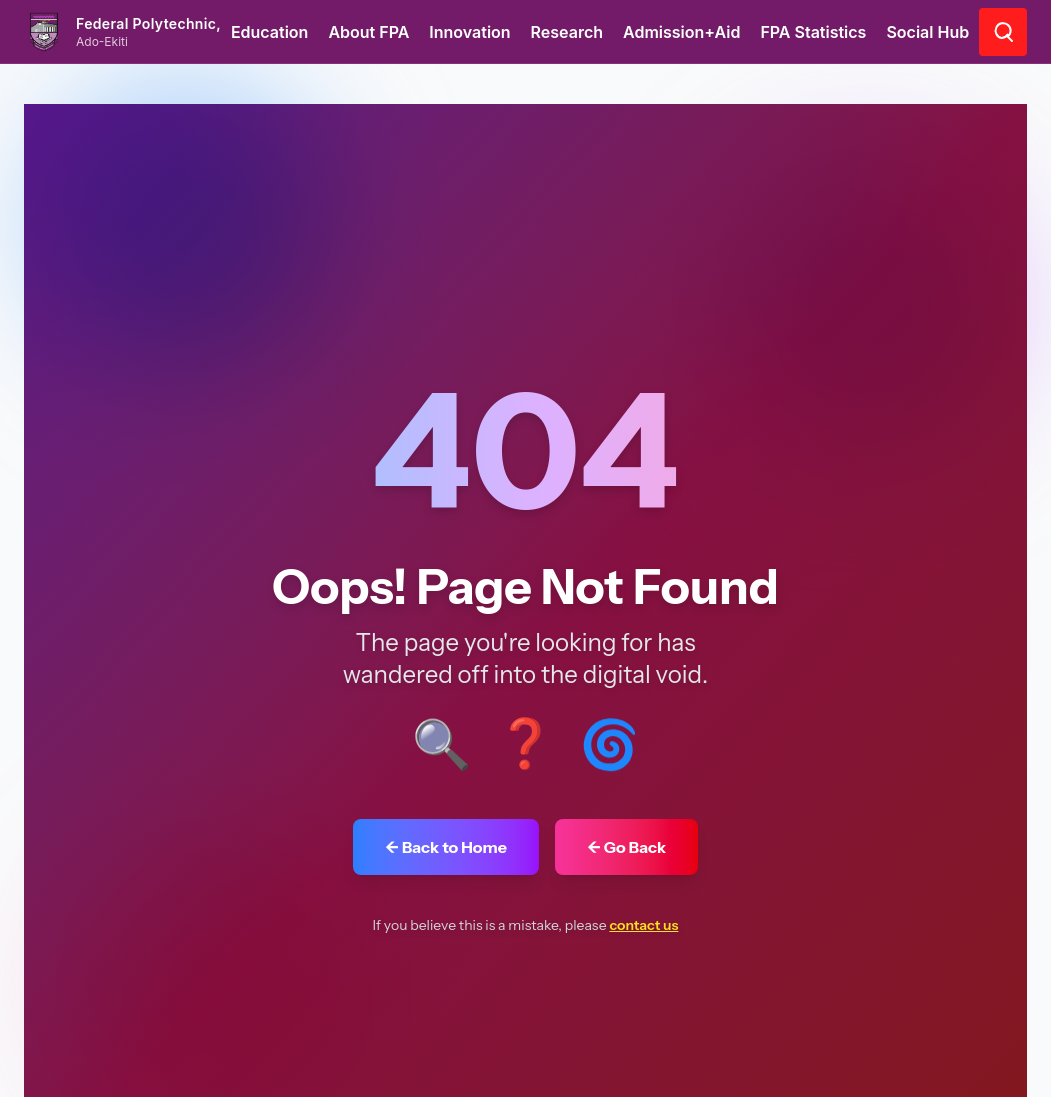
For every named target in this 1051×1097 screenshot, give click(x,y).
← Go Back (626, 847)
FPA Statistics (813, 32)
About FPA (368, 32)
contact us (643, 925)
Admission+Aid (681, 32)
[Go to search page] (1003, 32)
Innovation (469, 32)
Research (567, 32)
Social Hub (927, 32)
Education (270, 32)
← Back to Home (446, 847)
